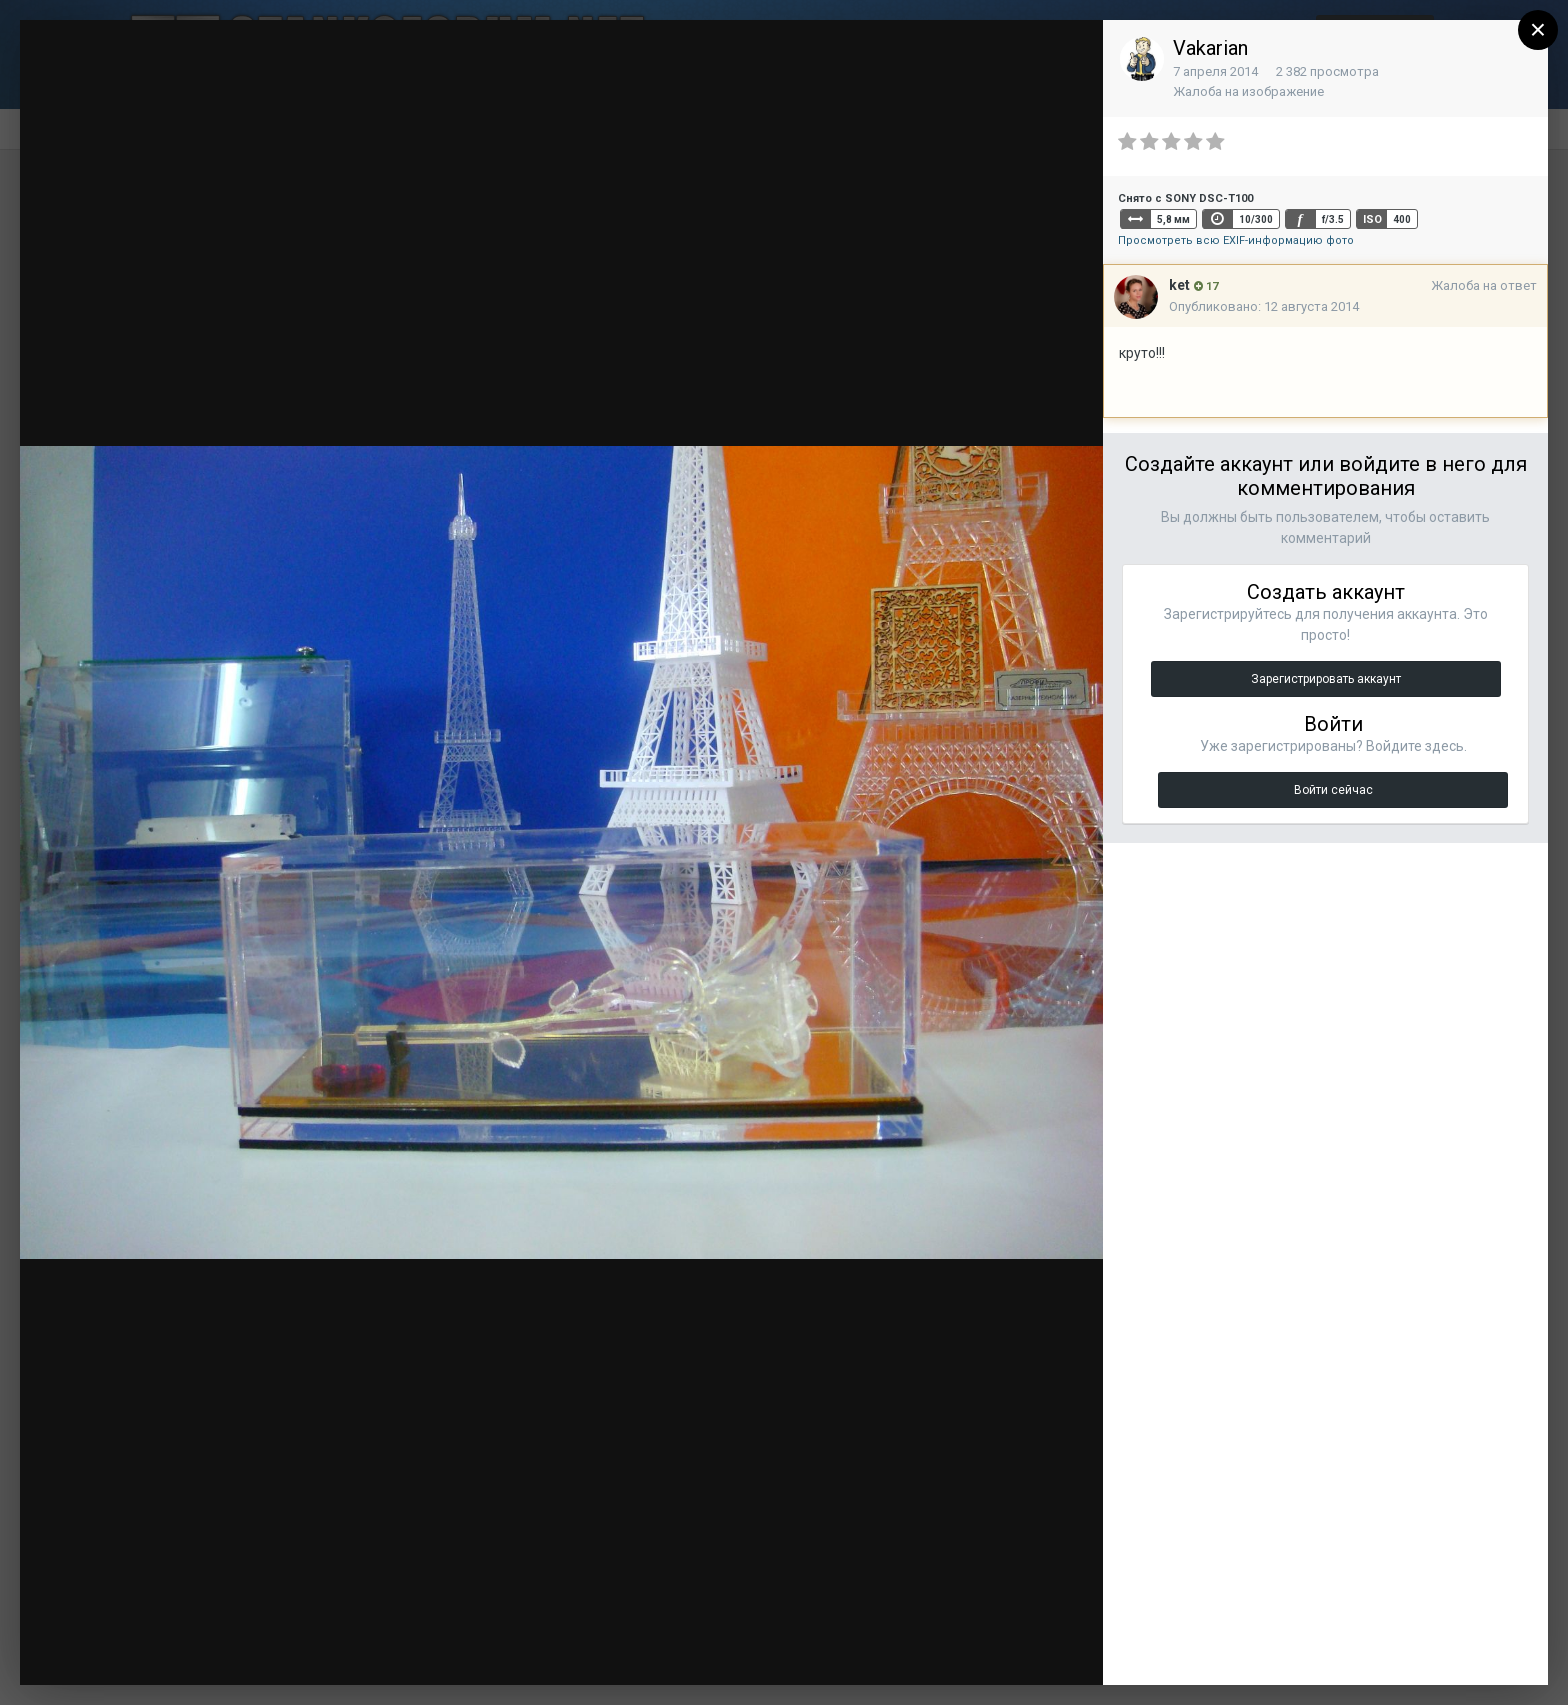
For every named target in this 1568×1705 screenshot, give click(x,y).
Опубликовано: (1264, 306)
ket (1179, 285)
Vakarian (1210, 48)
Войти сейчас (1333, 790)
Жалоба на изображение (1248, 91)
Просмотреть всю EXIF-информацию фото (1236, 240)
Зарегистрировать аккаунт (1326, 679)
